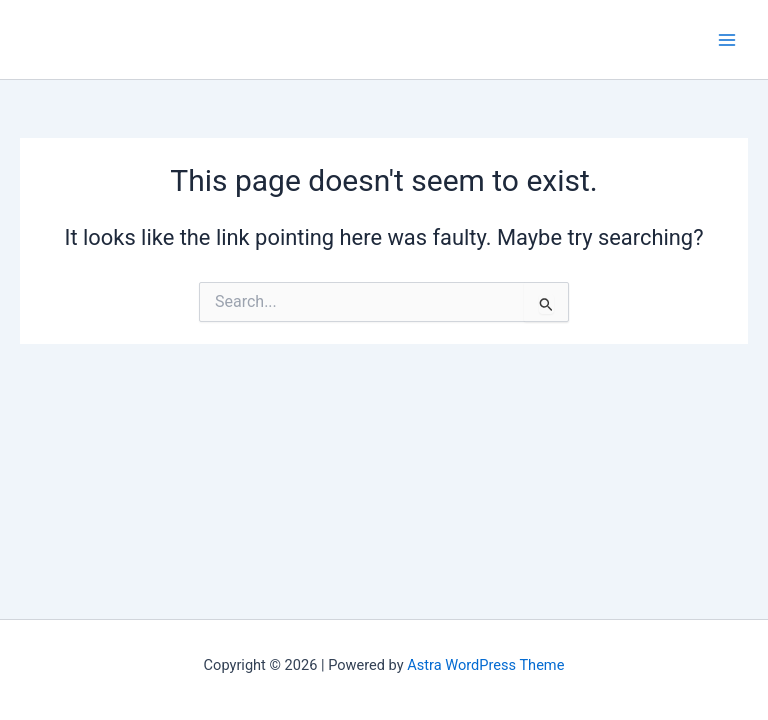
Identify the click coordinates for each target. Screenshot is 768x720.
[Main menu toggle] (727, 40)
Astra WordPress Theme (485, 665)
